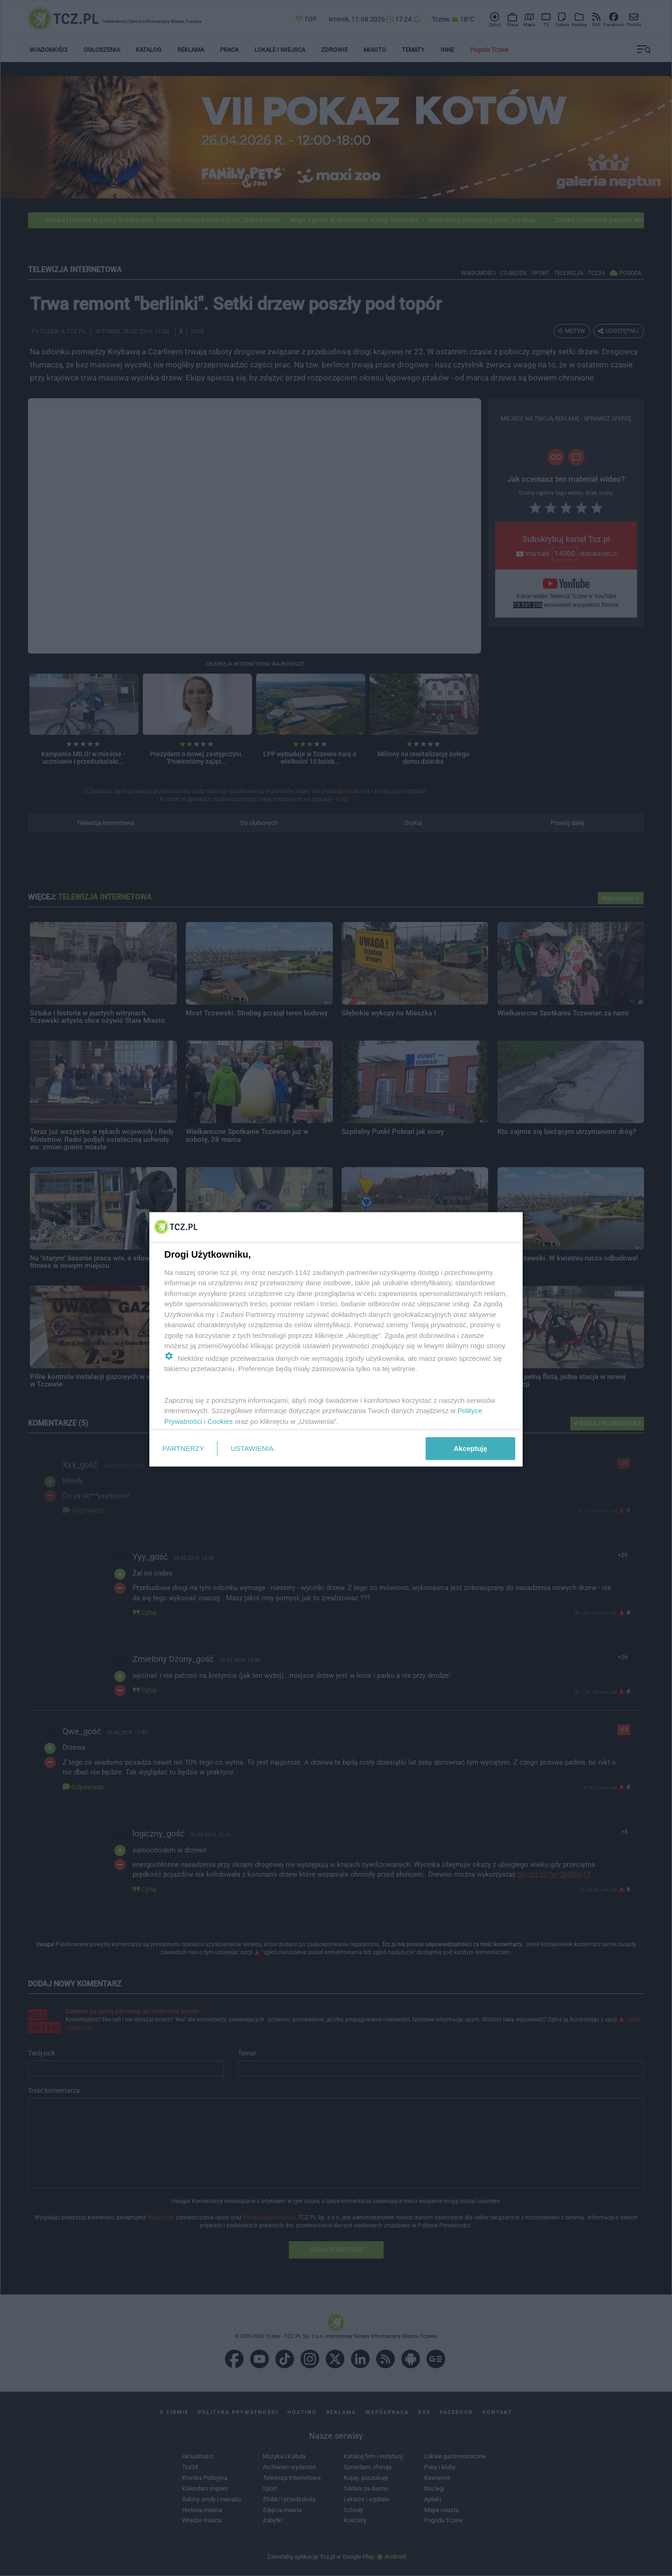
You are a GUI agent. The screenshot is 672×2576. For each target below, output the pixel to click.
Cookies (220, 1421)
